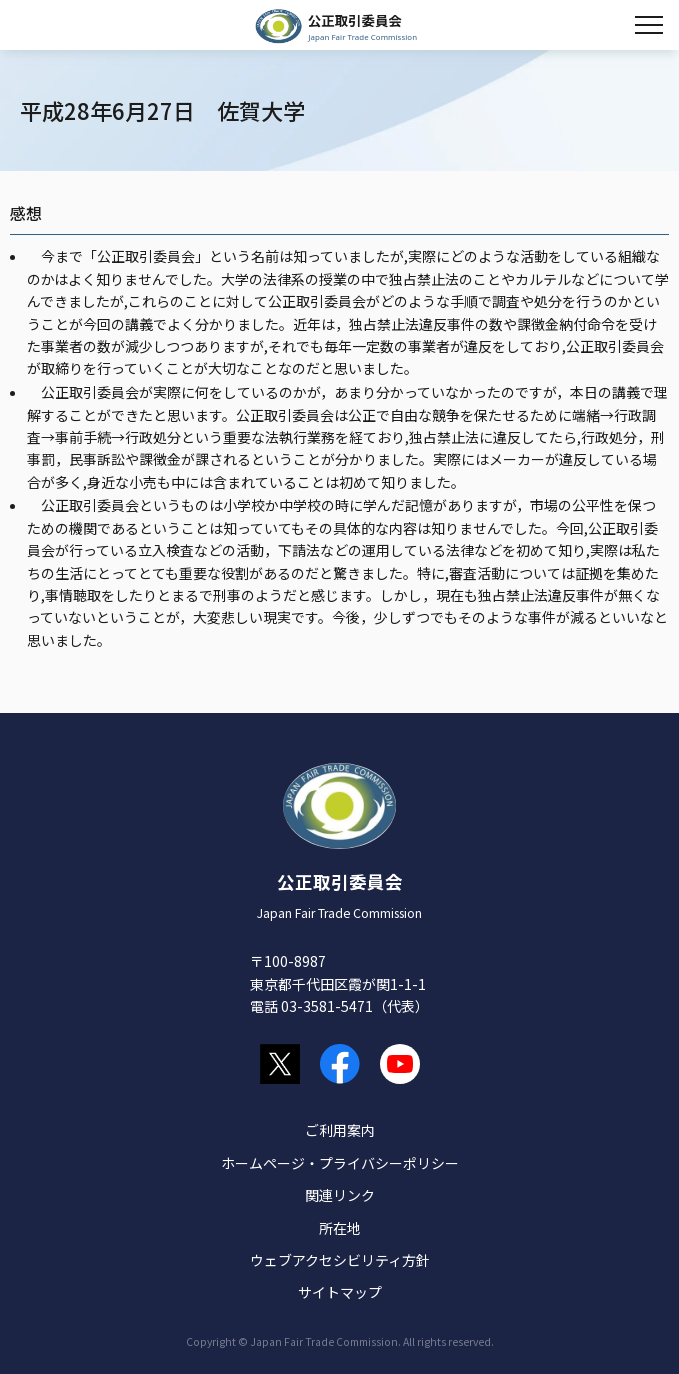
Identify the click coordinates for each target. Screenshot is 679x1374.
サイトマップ (340, 1292)
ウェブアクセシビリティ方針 (340, 1260)
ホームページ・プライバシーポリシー (340, 1163)
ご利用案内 (340, 1130)
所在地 (340, 1228)
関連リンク (340, 1195)
